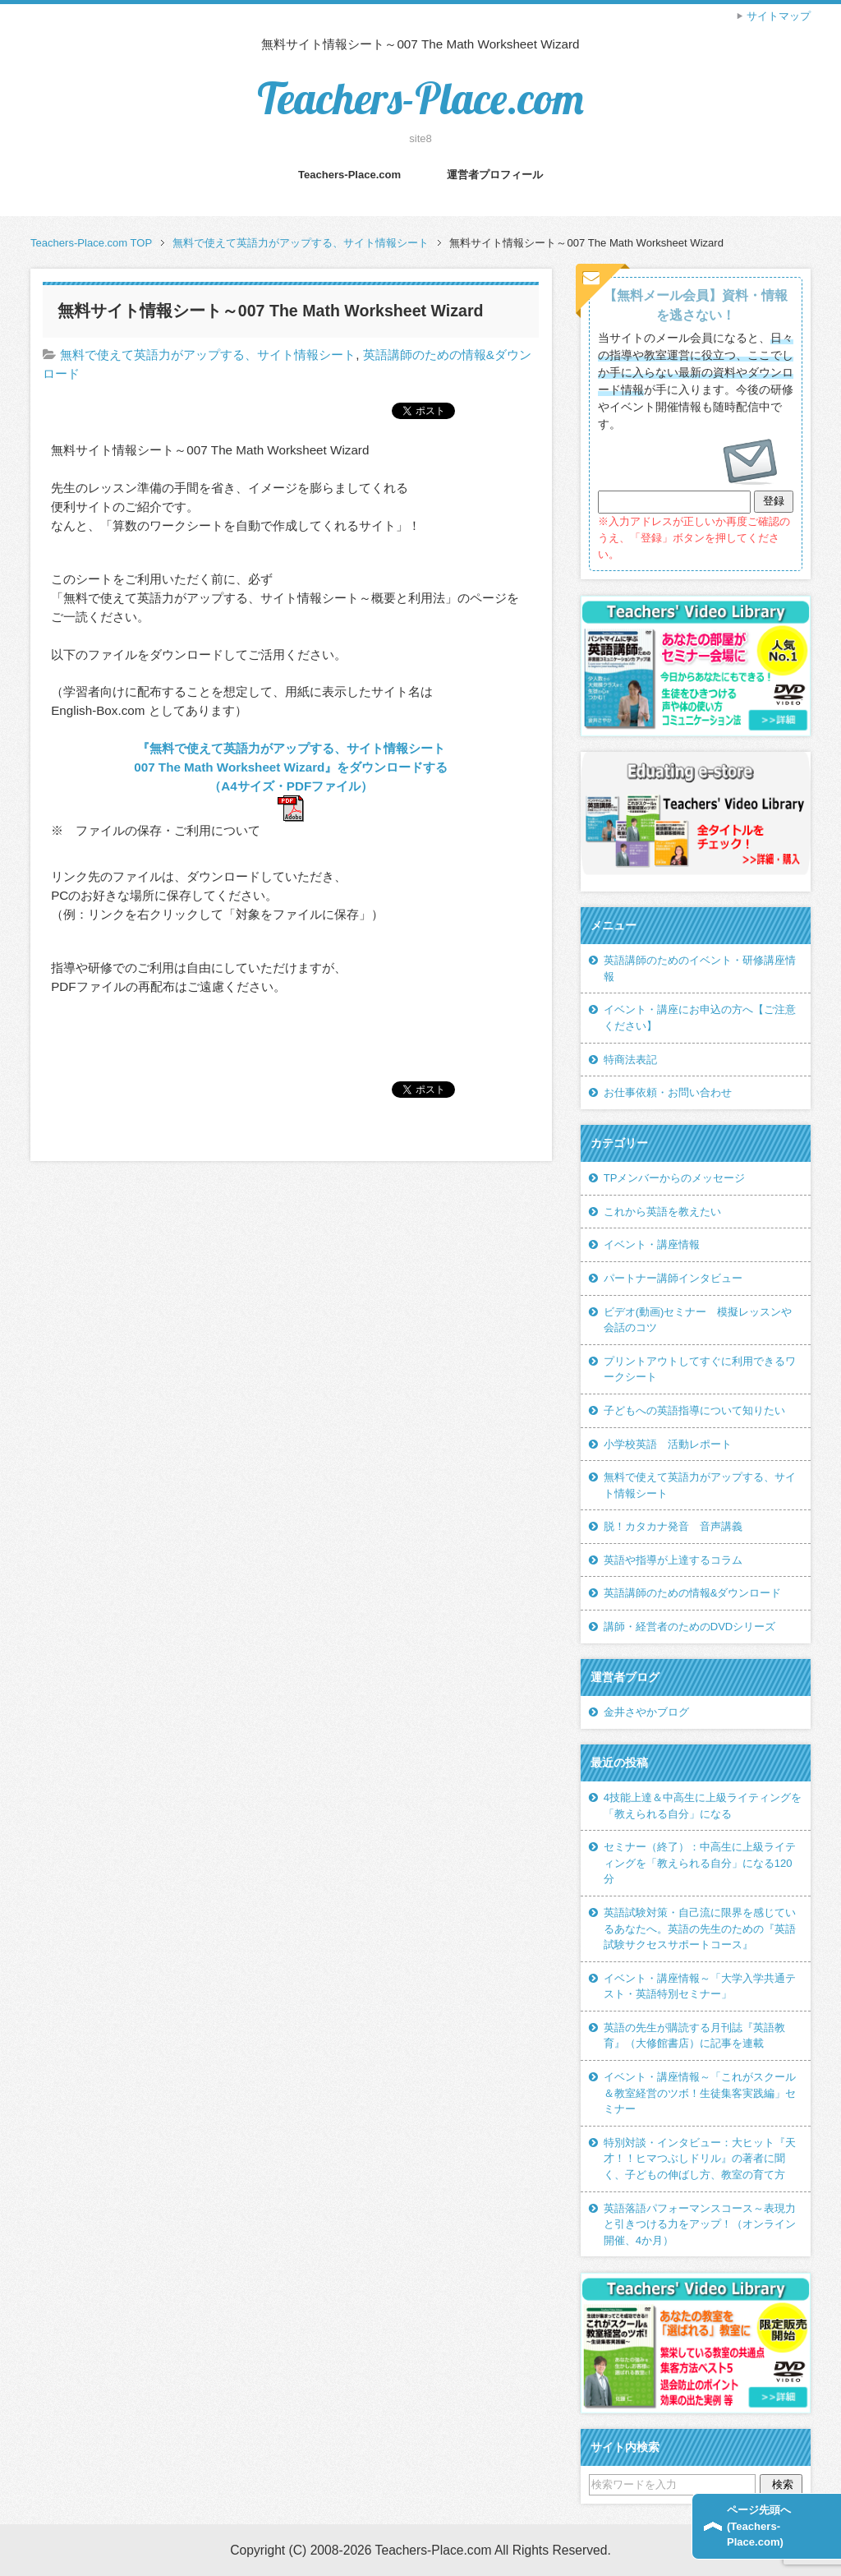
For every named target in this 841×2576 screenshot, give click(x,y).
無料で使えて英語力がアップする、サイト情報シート (208, 355)
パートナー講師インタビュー (673, 1278)
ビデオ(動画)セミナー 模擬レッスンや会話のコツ (698, 1320)
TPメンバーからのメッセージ (675, 1178)
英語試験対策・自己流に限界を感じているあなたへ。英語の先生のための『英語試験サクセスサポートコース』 (700, 1928)
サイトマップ (779, 16)
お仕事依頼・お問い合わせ (668, 1092)
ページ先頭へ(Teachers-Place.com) (759, 2526)
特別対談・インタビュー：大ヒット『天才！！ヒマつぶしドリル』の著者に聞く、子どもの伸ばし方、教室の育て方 (700, 2158)
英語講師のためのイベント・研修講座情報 (700, 968)
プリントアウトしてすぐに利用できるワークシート (700, 1369)
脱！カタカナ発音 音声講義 (673, 1526)
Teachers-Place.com (420, 98)
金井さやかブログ (646, 1712)
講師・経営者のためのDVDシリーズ (690, 1626)
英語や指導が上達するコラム (673, 1560)
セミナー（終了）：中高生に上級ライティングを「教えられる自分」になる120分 (700, 1863)
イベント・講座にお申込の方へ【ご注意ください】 (700, 1017)
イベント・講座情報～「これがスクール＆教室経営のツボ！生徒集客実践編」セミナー (700, 2093)
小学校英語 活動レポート (668, 1444)
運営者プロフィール (495, 174)
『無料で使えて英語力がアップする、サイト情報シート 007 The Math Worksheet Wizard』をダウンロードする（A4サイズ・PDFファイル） (295, 767)
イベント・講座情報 (652, 1244)
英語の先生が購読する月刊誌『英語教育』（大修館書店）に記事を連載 (694, 2035)
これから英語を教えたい (662, 1211)
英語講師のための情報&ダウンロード (693, 1593)
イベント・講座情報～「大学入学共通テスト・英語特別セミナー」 (700, 1986)
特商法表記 (630, 1059)
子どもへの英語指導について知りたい (694, 1410)
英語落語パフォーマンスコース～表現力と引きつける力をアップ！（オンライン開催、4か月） (700, 2224)
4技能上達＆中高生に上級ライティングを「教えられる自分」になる (703, 1805)
